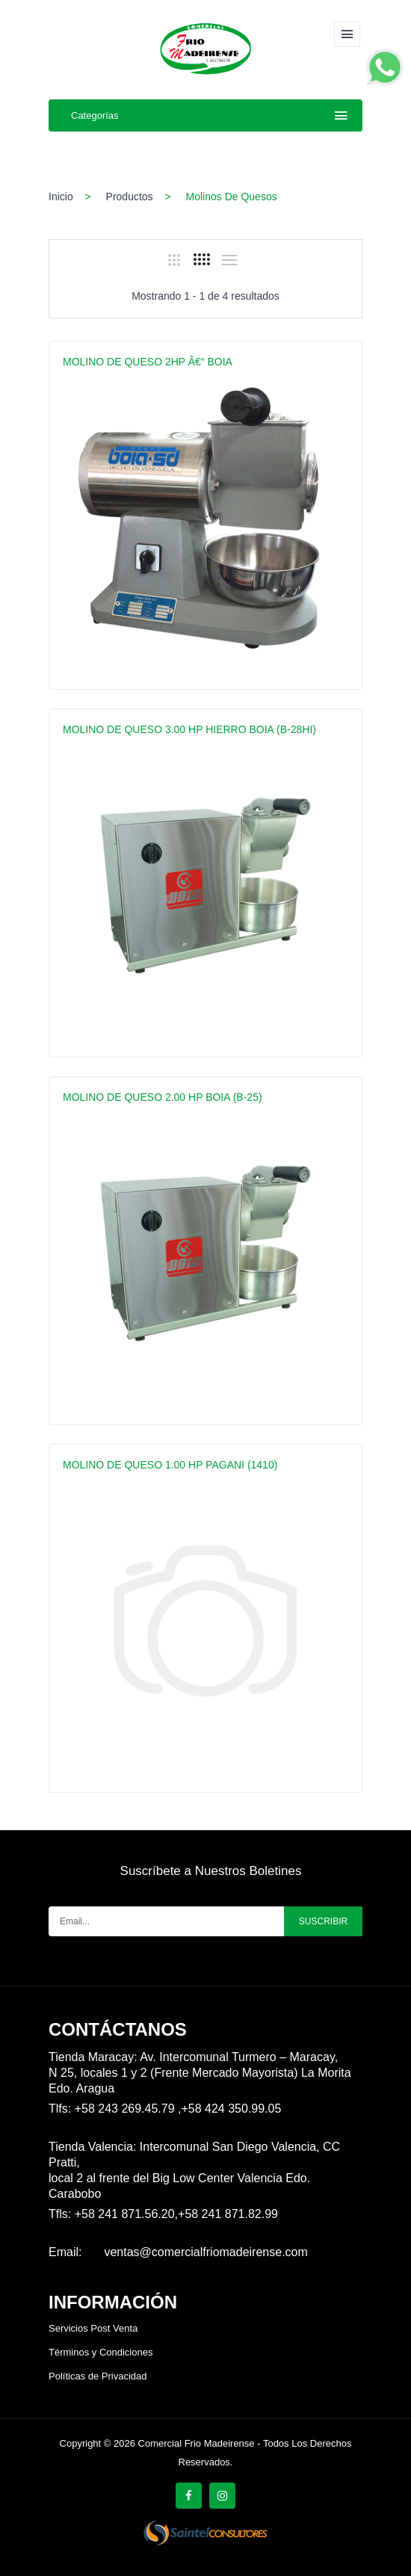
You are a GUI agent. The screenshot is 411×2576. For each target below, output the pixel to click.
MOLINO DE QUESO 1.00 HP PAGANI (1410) (170, 1465)
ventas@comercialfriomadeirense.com (205, 2252)
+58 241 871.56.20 (125, 2214)
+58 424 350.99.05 (231, 2108)
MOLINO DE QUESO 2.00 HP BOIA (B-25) (162, 1097)
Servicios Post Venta (93, 2328)
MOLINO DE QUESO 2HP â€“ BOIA (147, 362)
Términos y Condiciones (100, 2352)
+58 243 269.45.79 (126, 2108)
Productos (129, 197)
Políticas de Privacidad (98, 2376)
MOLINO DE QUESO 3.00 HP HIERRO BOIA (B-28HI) (189, 729)
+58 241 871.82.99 (228, 2214)
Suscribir (323, 1921)
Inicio (61, 197)
